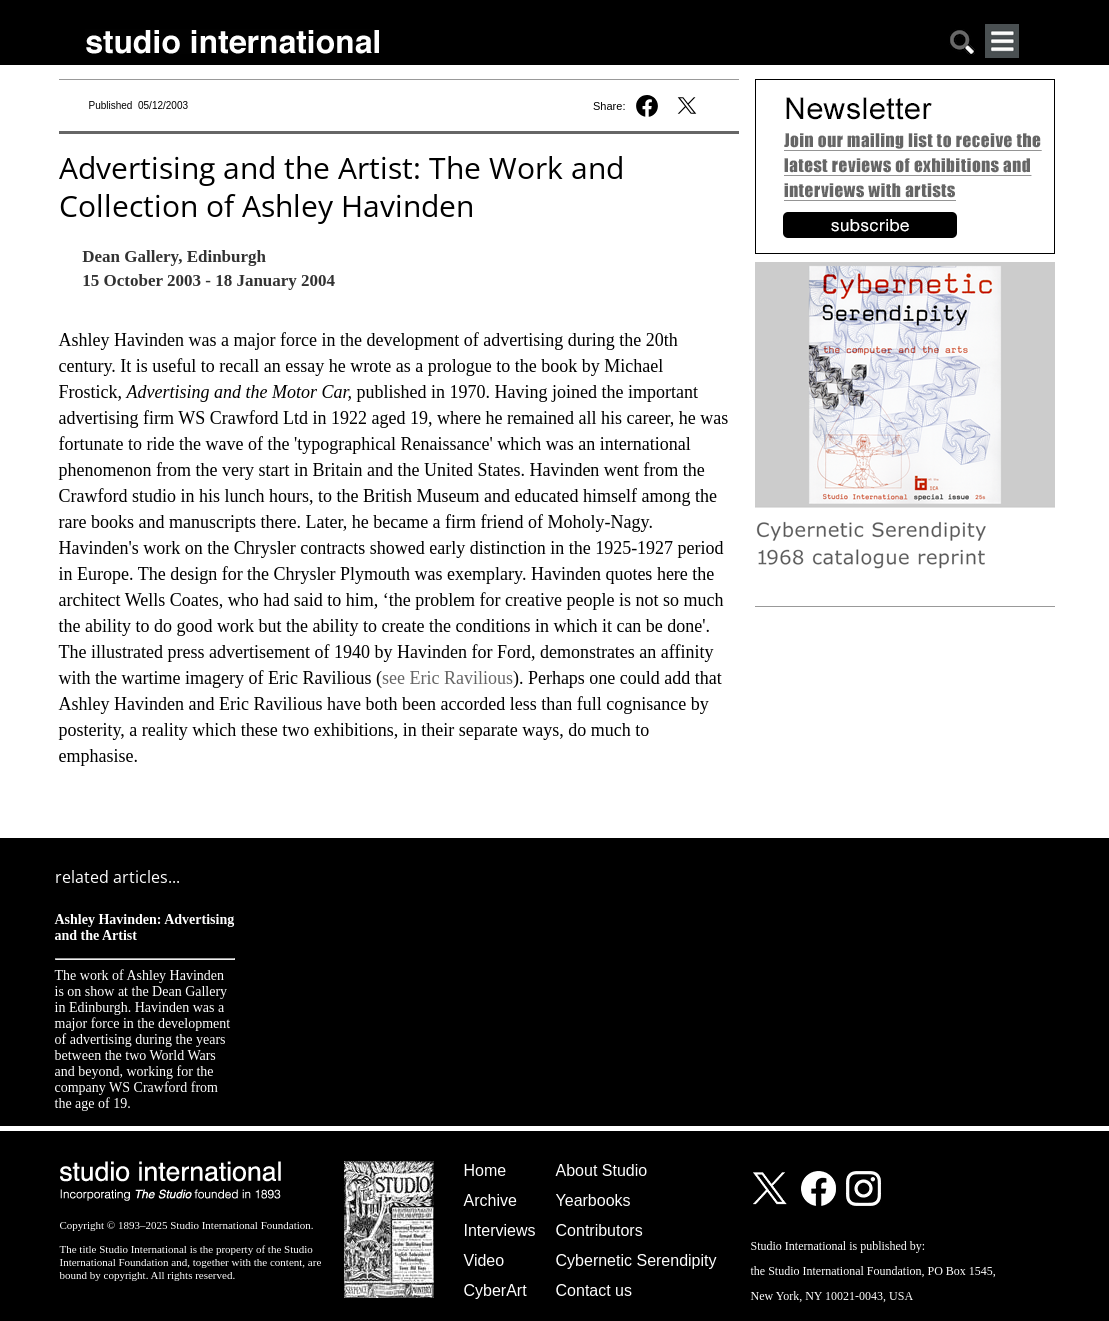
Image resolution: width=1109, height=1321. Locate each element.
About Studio (602, 1170)
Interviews (500, 1230)
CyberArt (495, 1290)
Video (484, 1260)
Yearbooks (593, 1200)
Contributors (599, 1230)
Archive (490, 1200)
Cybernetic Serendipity (636, 1260)
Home (485, 1170)
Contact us (594, 1290)
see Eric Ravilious (447, 678)
